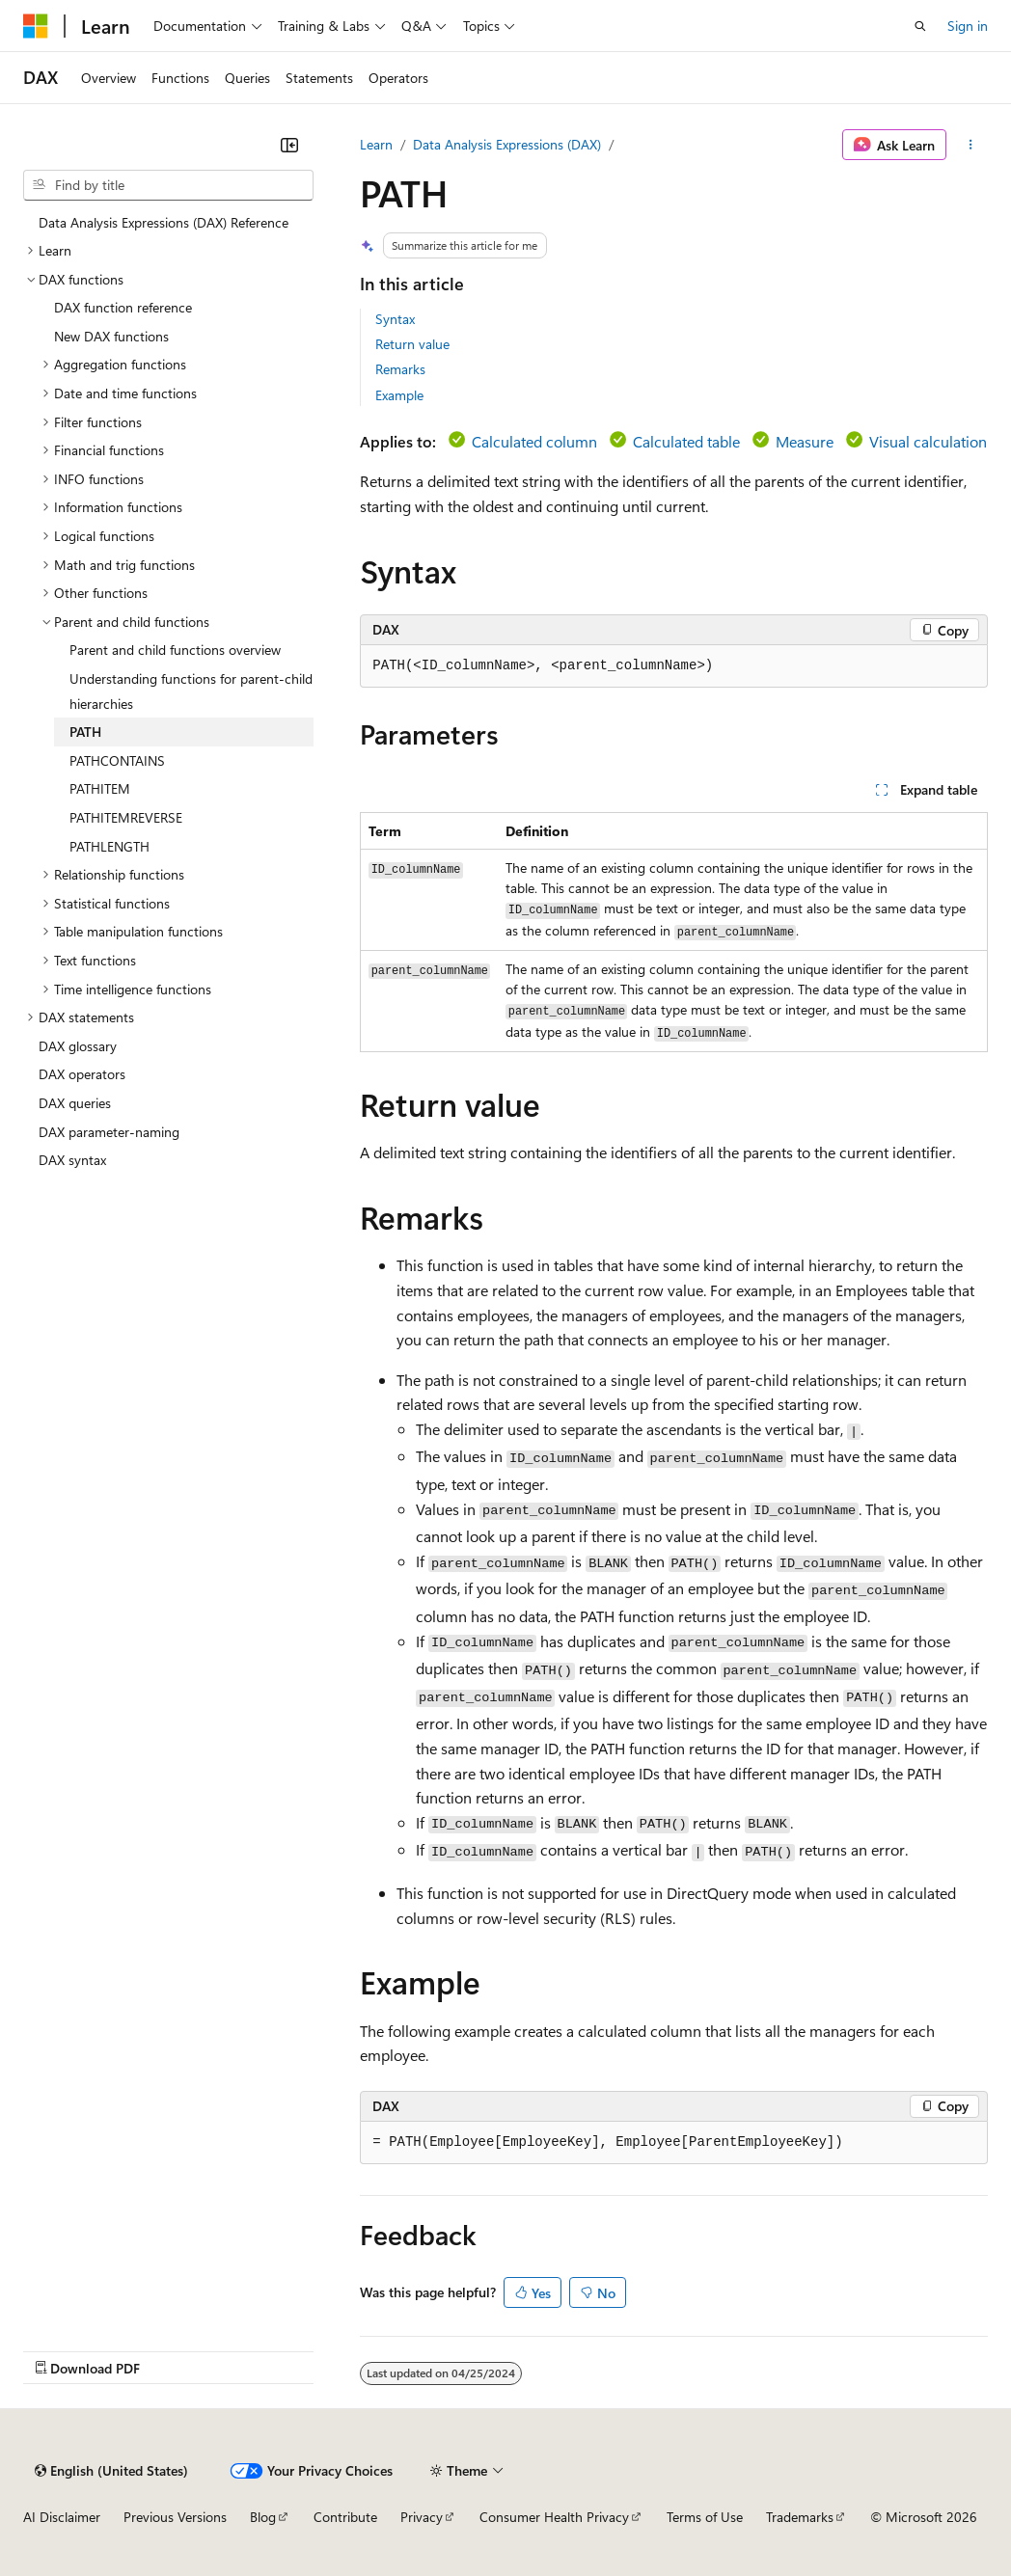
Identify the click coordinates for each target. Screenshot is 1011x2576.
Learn (376, 144)
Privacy (421, 2517)
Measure (804, 441)
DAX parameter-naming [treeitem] (109, 1132)
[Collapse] (289, 144)
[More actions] (971, 144)
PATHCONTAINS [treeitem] (117, 760)
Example (399, 395)
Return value (412, 344)
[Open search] (920, 26)
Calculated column (534, 441)
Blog (263, 2517)
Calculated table (686, 441)
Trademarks (799, 2517)
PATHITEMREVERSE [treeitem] (125, 817)
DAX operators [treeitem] (82, 1074)
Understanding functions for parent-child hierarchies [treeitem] (191, 691)
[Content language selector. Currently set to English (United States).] (111, 2470)
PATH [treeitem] (85, 731)
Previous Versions (175, 2517)
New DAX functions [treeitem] (111, 336)
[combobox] (168, 185)
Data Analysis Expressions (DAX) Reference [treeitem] (163, 222)
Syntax (395, 319)
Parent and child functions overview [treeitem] (175, 649)
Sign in (967, 25)
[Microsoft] (35, 26)
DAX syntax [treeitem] (72, 1160)
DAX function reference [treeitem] (123, 307)
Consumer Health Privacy (554, 2517)
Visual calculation (928, 441)
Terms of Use (705, 2517)
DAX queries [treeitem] (75, 1103)
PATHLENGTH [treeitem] (109, 846)
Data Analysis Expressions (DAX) (507, 144)
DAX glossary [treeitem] (78, 1046)
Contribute (345, 2517)
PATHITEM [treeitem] (99, 788)
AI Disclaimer (61, 2517)
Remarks (400, 369)
